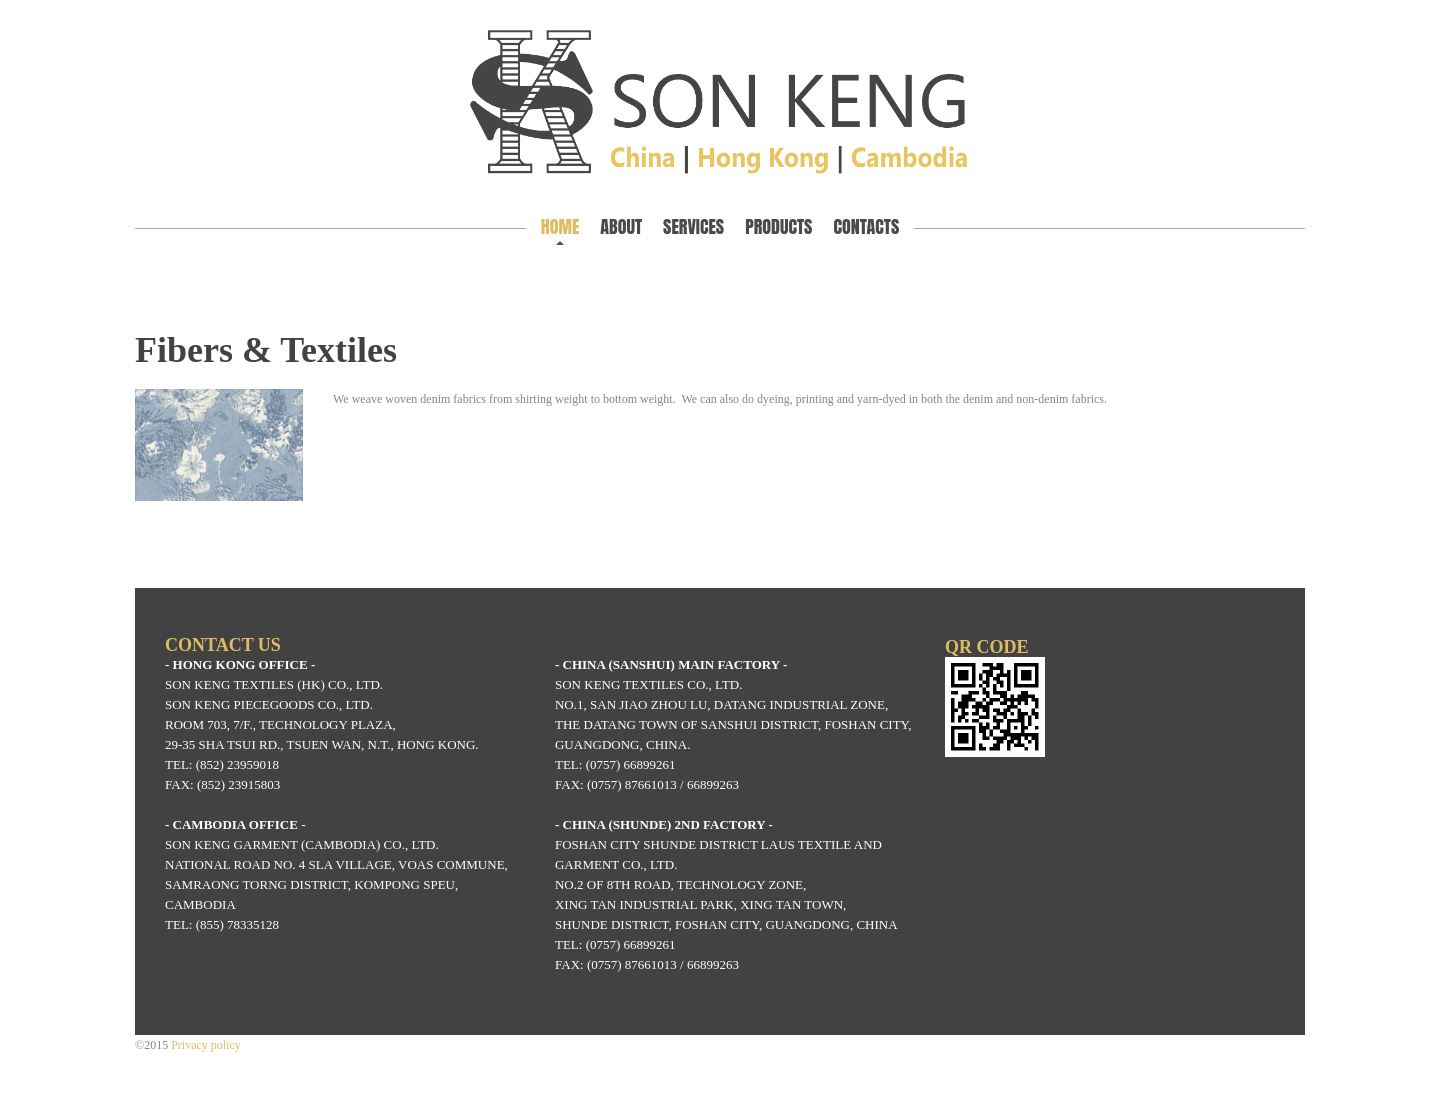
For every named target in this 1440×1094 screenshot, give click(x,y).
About (621, 226)
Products (778, 226)
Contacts (866, 226)
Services (693, 226)
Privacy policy (206, 1045)
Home (560, 226)
